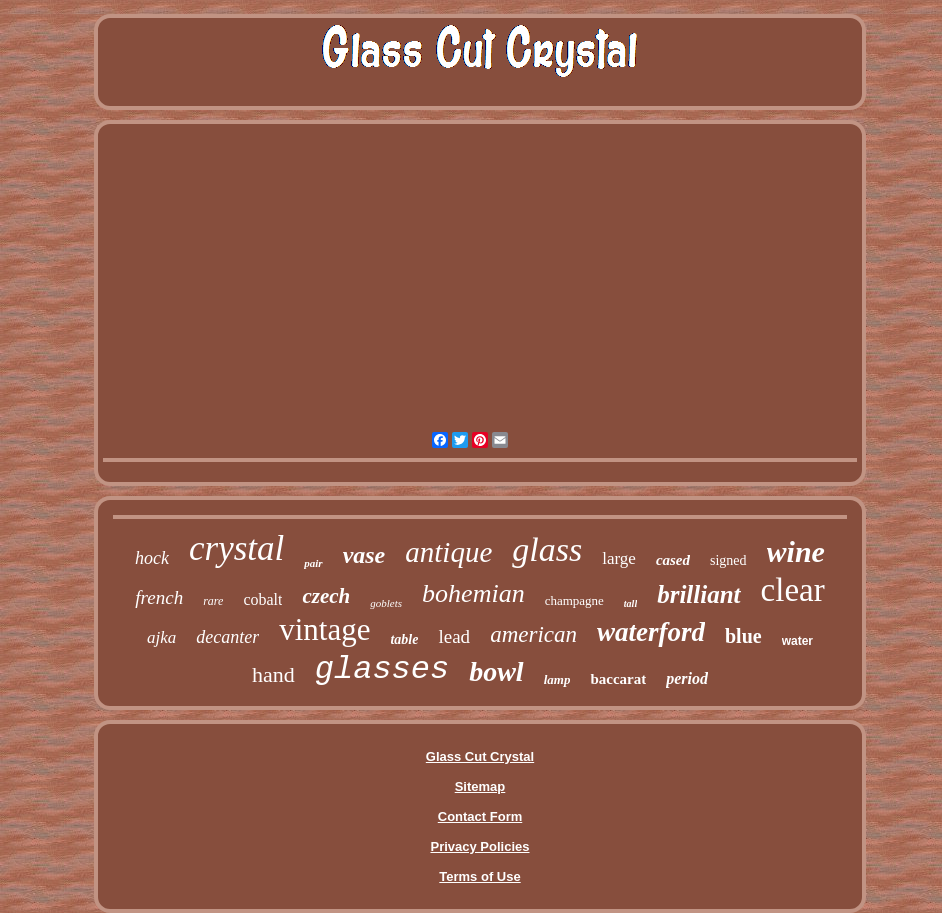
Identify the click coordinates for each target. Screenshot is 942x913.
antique (448, 552)
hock (152, 558)
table (404, 639)
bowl (496, 671)
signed (728, 560)
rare (213, 601)
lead (454, 636)
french (159, 597)
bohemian (473, 593)
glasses (382, 669)
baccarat (618, 679)
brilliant (698, 594)
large (619, 558)
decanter (227, 637)
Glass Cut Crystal (480, 756)
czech (326, 596)
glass (547, 549)
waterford (651, 632)
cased (673, 560)
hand (273, 674)
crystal (236, 548)
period (687, 678)
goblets (386, 603)
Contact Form (480, 816)
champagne (574, 600)
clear (793, 590)
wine (796, 551)
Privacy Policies (479, 846)
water (797, 641)
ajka (161, 637)
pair (313, 563)
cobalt (262, 599)
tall (630, 603)
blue (743, 636)
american (533, 634)
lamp (557, 679)
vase (364, 555)
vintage (324, 629)
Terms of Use (479, 876)
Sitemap (480, 786)
